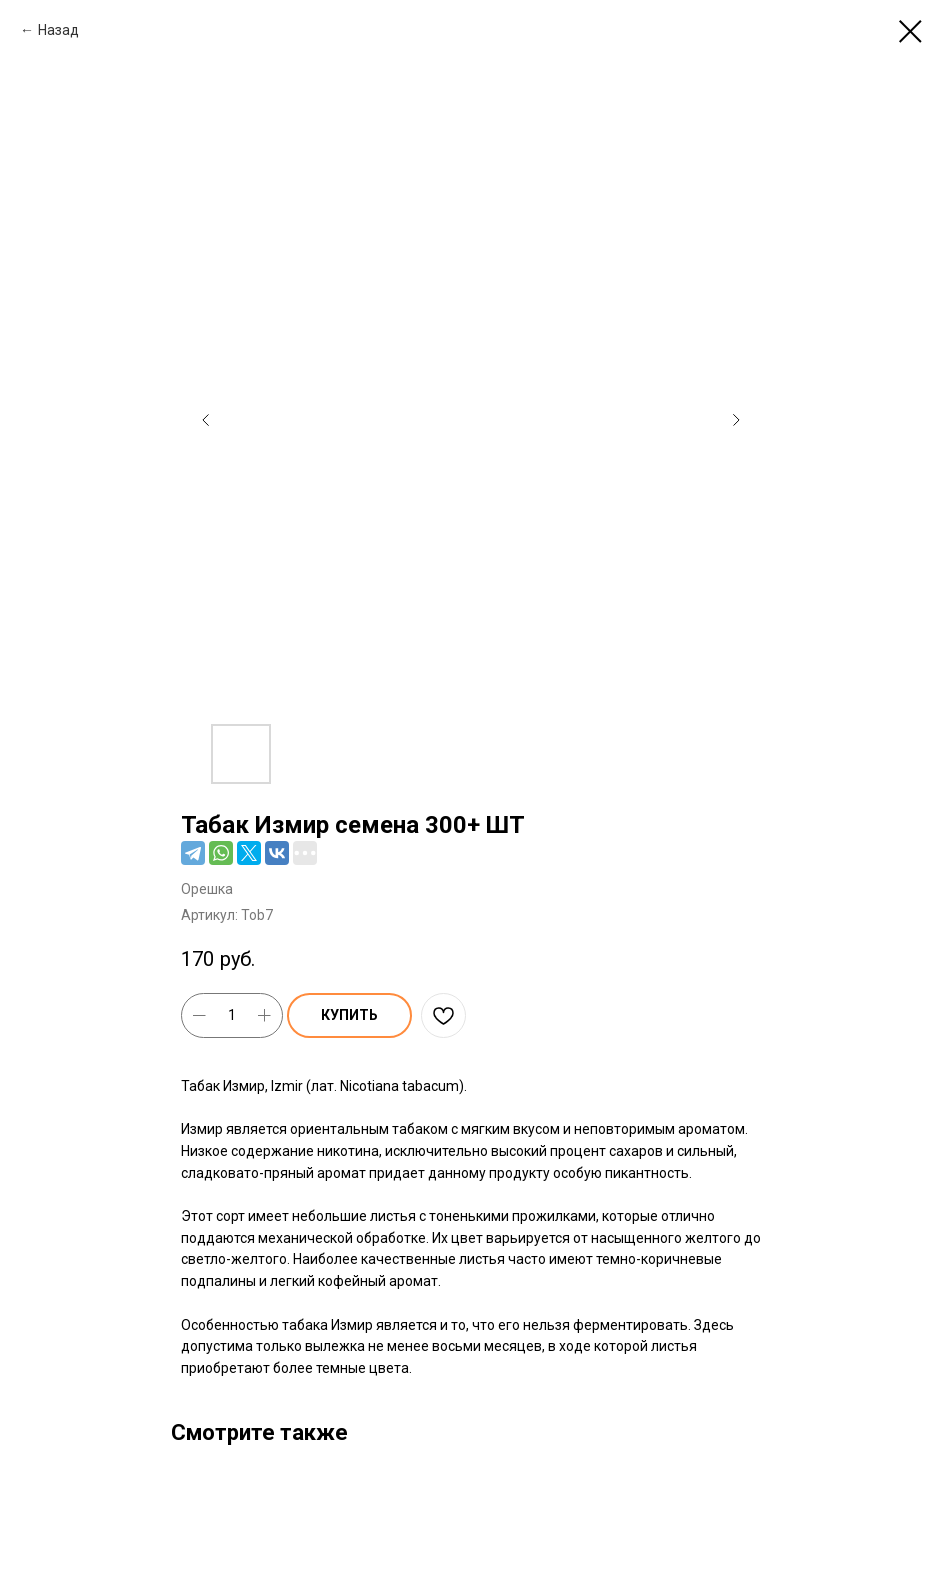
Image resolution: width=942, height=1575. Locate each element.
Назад (58, 30)
